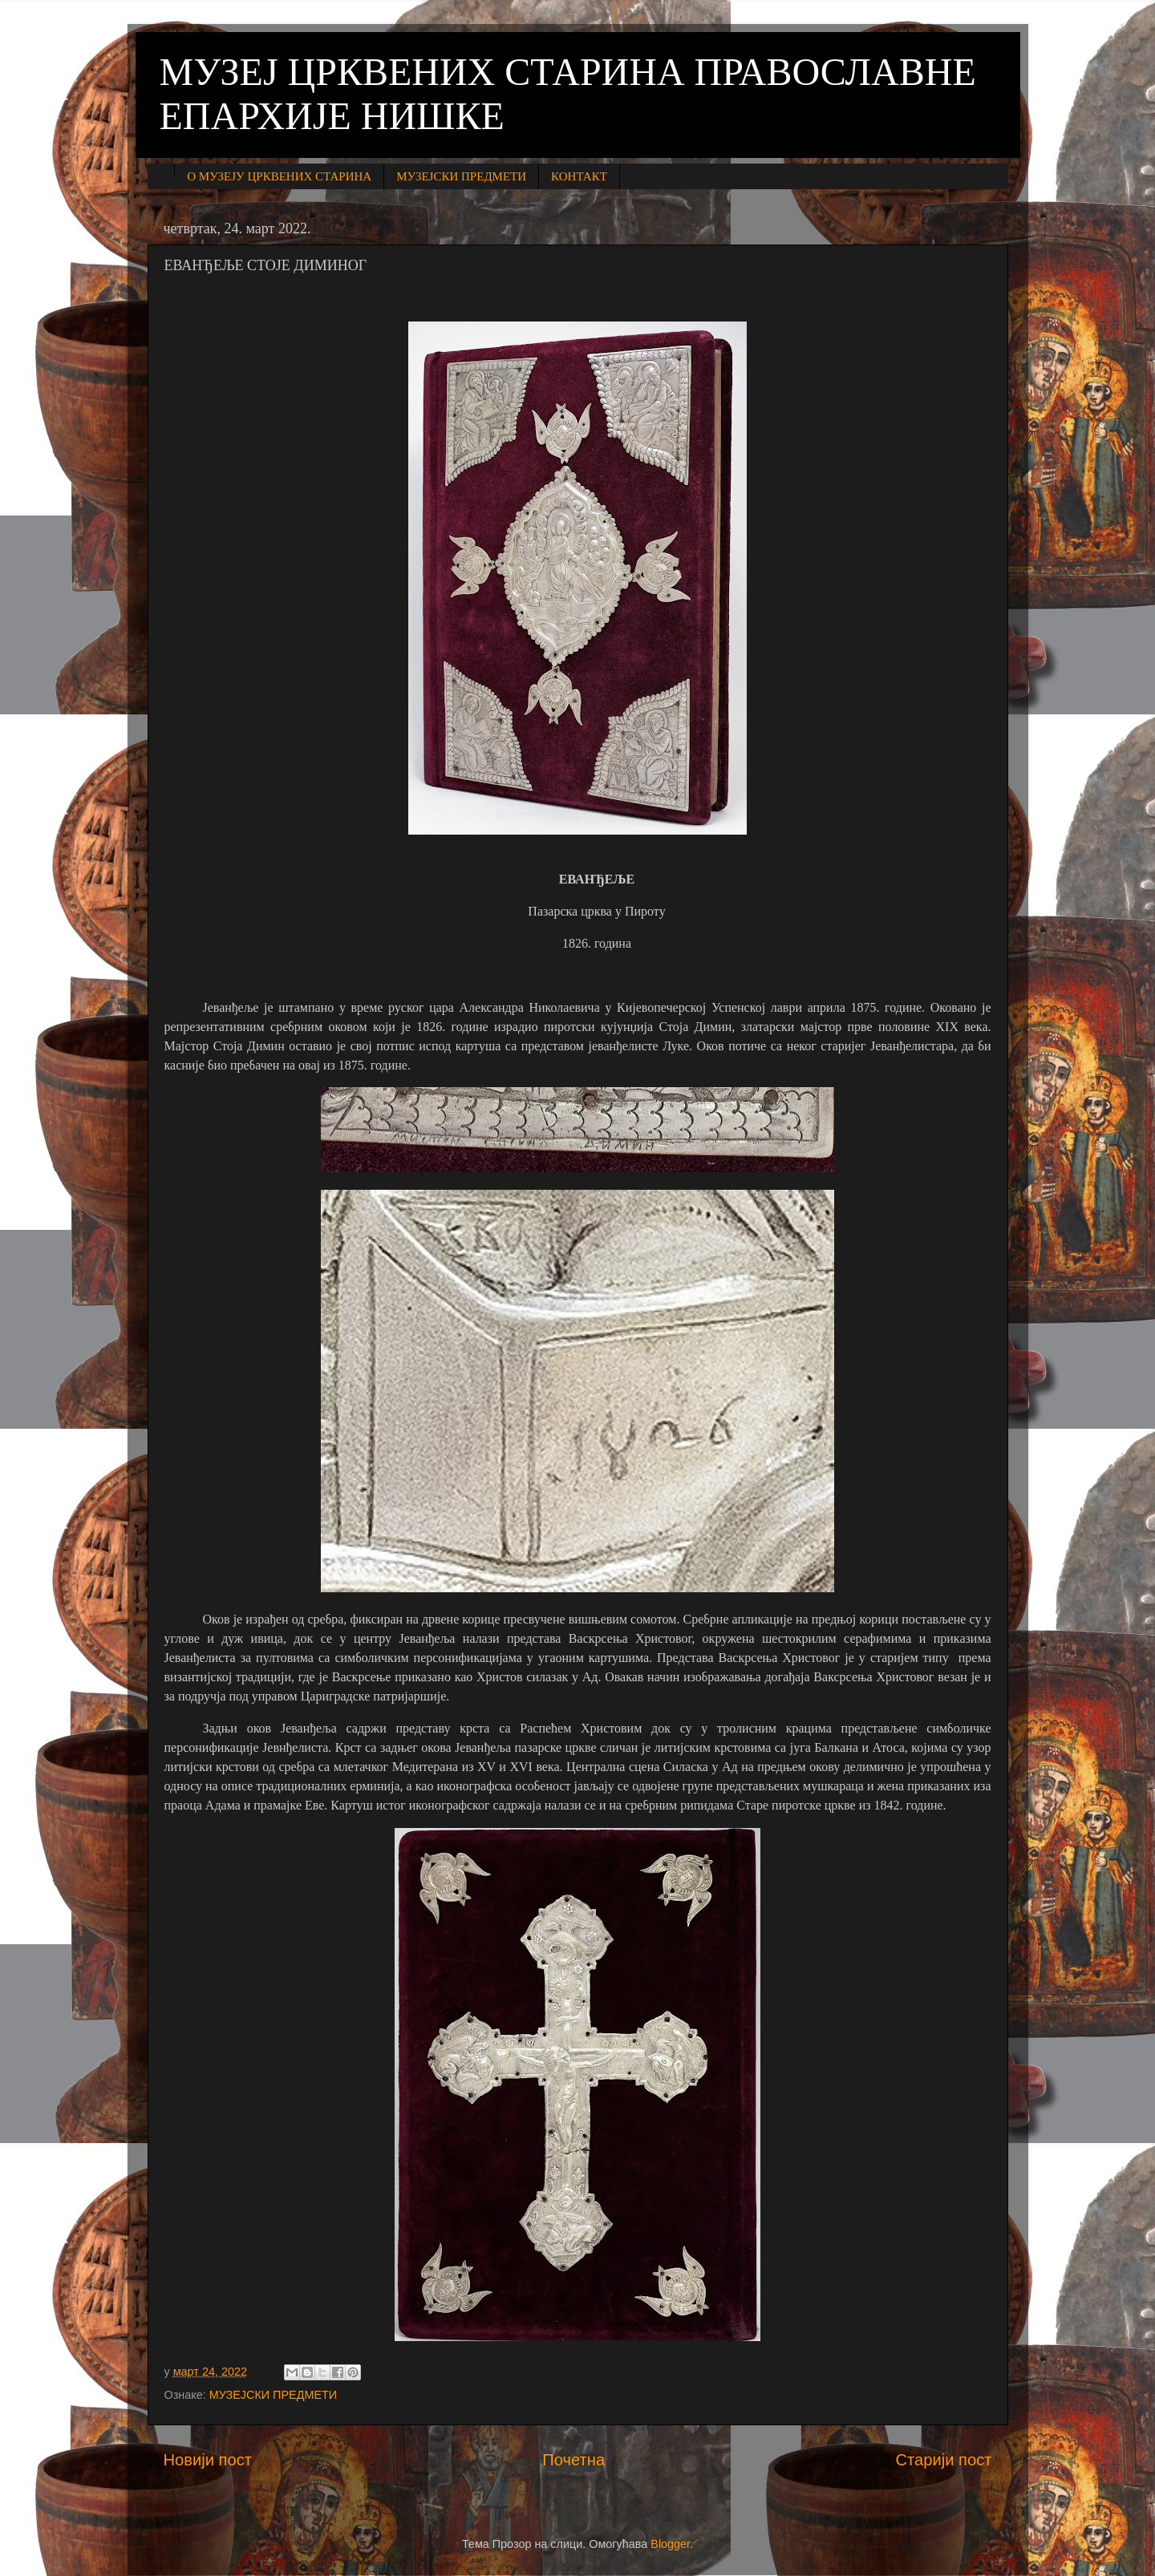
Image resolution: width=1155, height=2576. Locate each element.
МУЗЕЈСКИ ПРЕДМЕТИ (461, 176)
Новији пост (208, 2460)
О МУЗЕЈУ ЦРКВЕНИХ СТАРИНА (279, 176)
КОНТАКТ (579, 176)
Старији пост (943, 2460)
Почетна (573, 2460)
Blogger (670, 2544)
